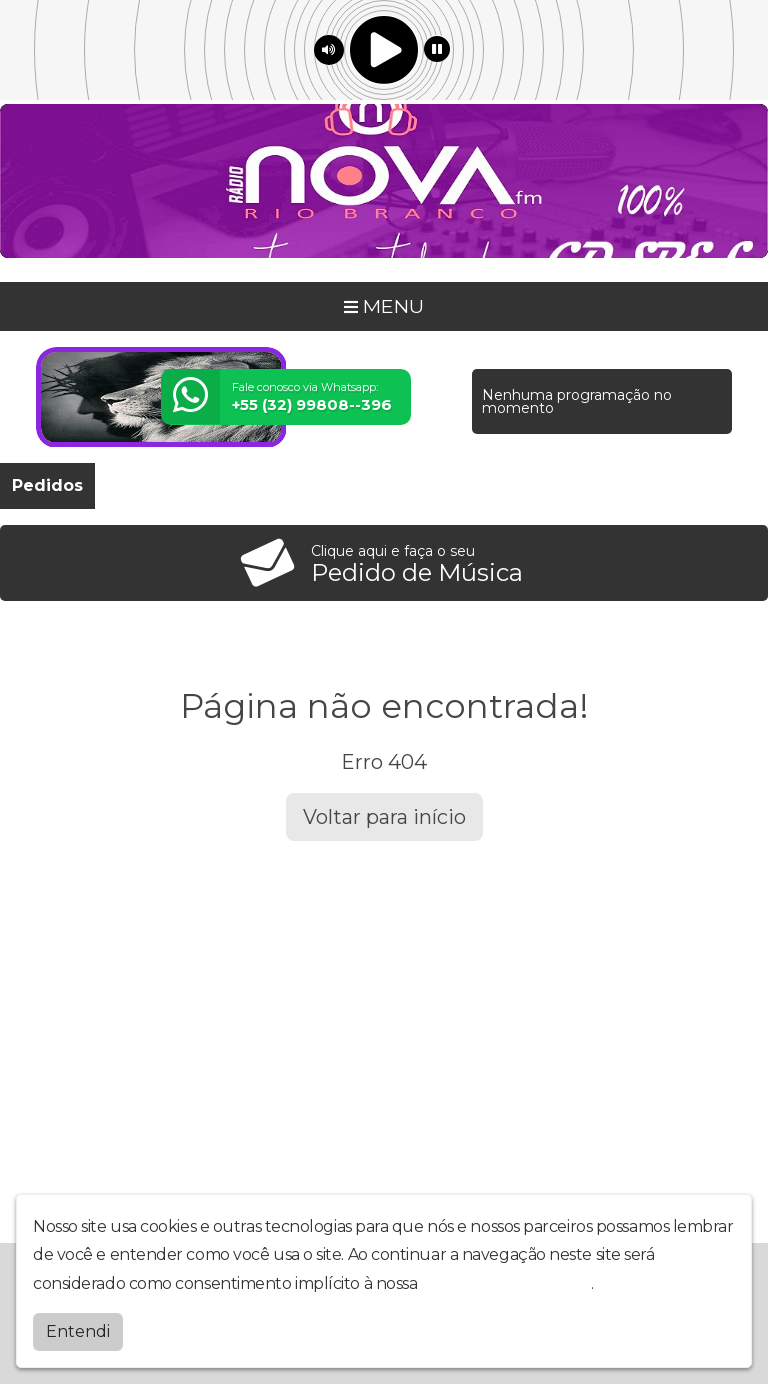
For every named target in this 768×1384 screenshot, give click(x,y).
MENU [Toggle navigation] (384, 306)
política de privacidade (506, 1283)
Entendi (78, 1331)
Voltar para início (384, 817)
